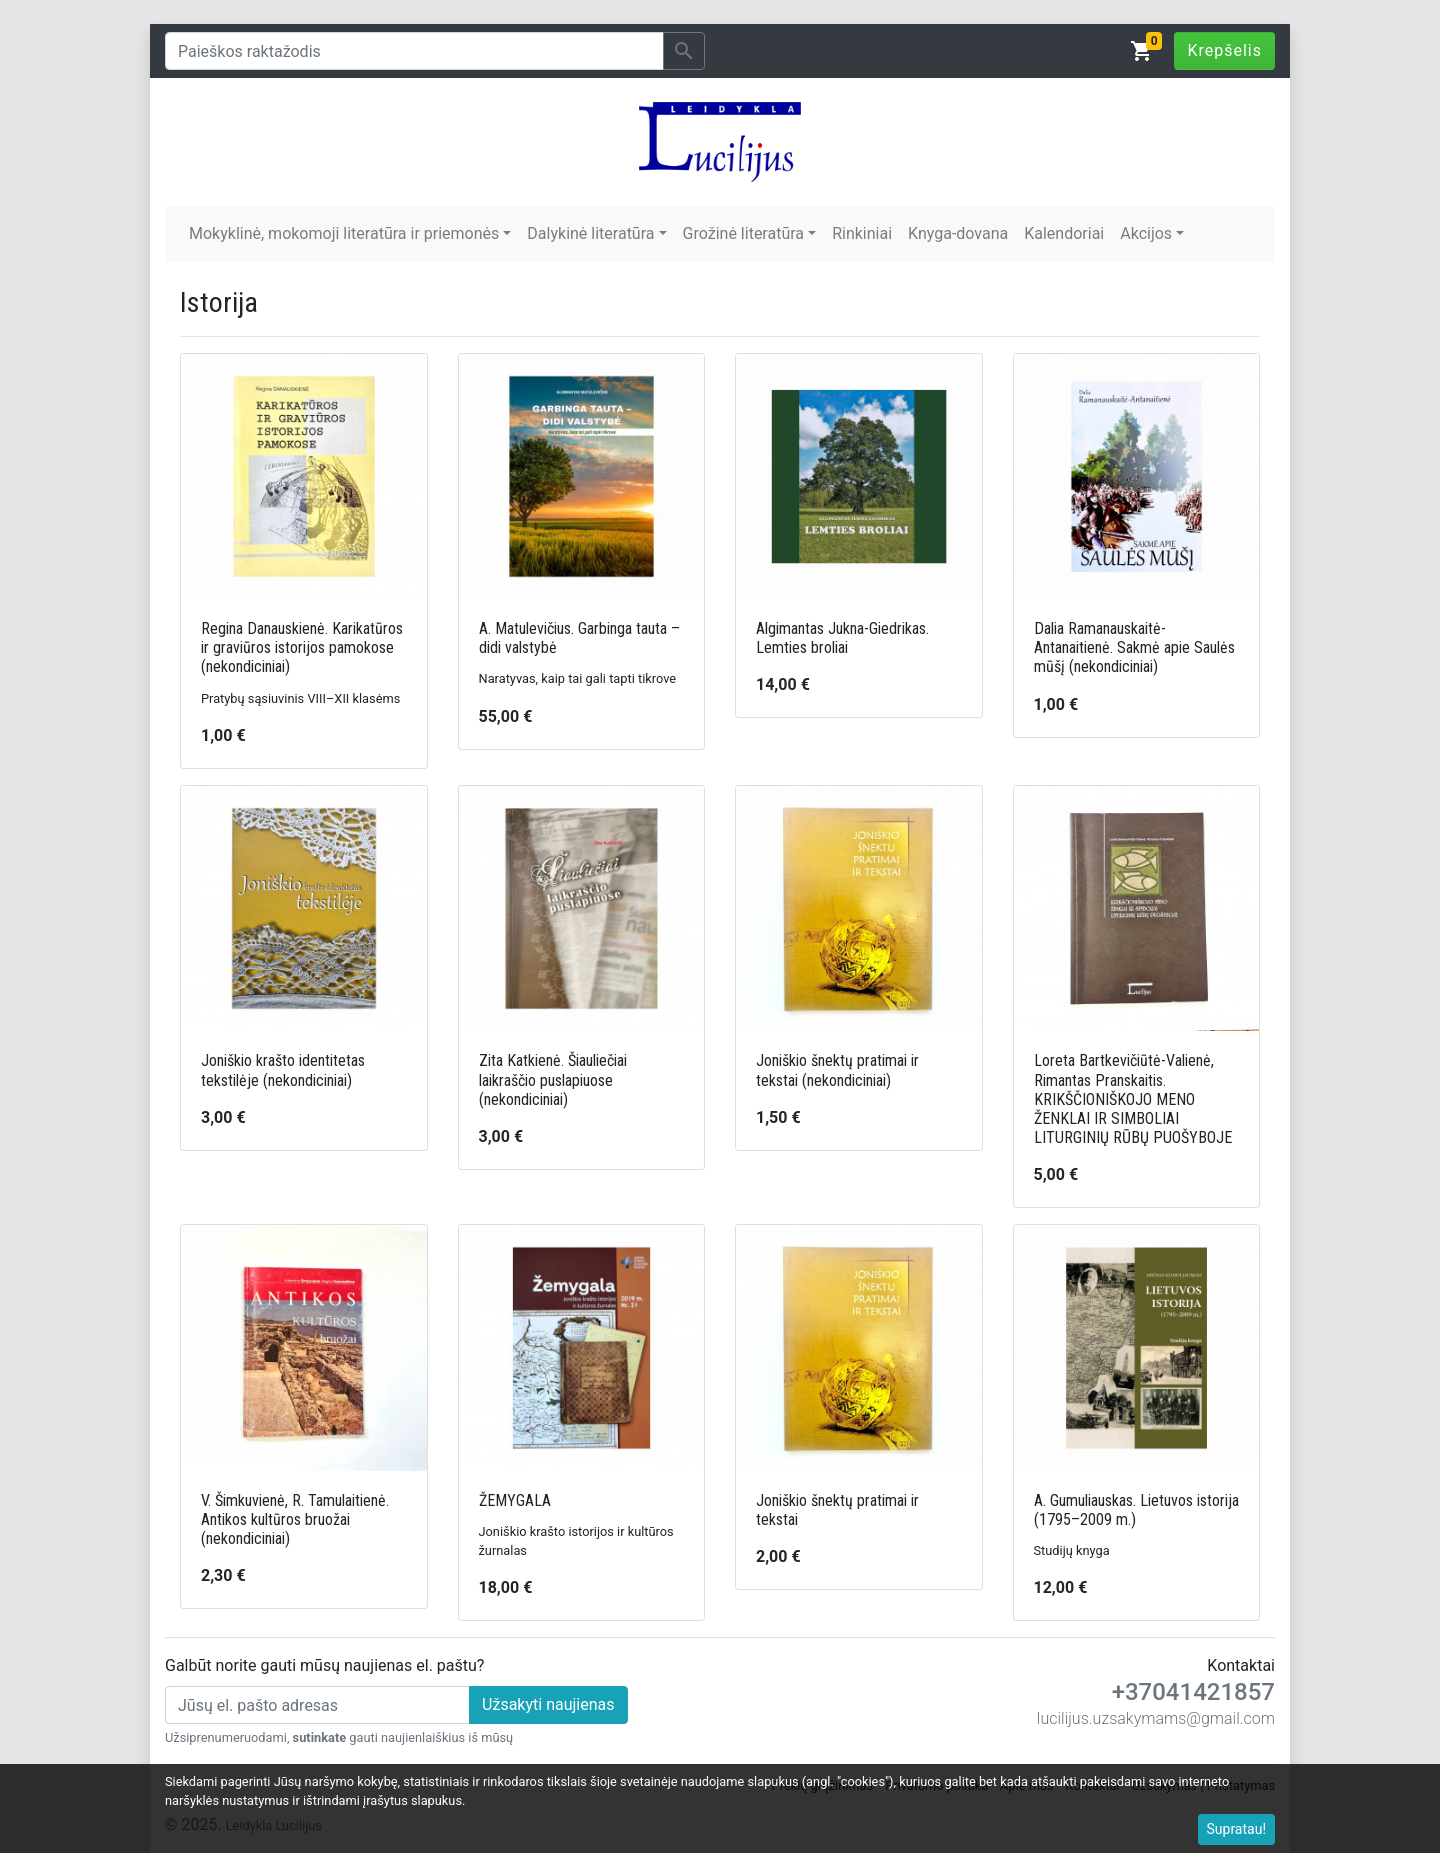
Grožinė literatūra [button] (743, 233)
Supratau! (1237, 1829)
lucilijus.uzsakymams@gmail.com (1156, 1718)
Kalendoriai (1064, 233)
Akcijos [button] (1146, 233)
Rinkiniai (862, 233)
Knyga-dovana (958, 233)
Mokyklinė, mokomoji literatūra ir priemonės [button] (344, 233)
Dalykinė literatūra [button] (590, 233)
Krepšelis (1224, 50)
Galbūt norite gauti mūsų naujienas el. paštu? (324, 1665)
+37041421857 (1193, 1692)
